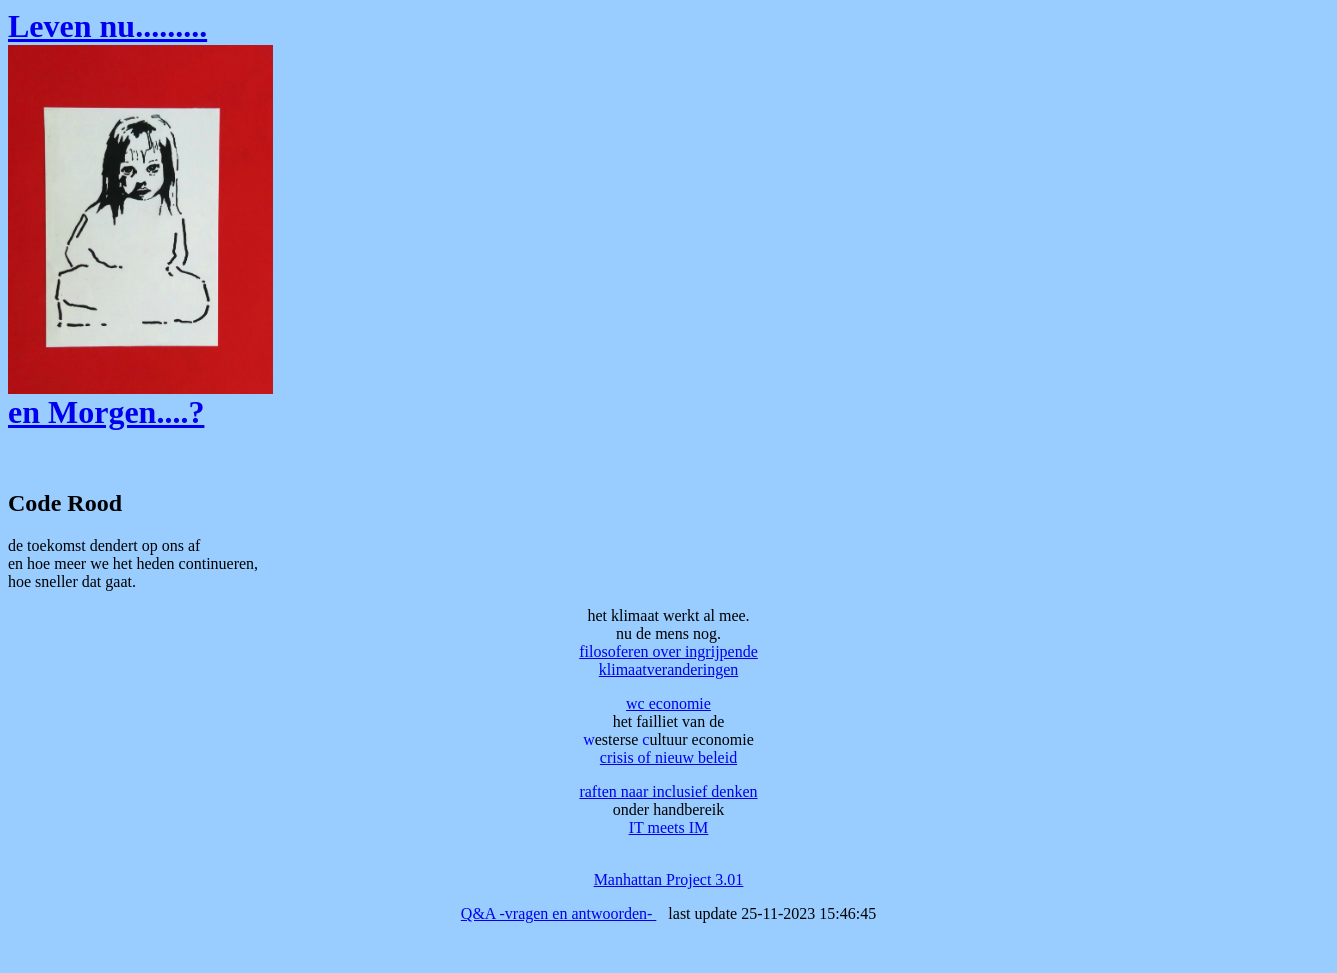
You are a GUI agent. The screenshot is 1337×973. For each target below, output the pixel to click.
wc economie (668, 703)
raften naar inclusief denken (668, 791)
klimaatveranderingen (669, 669)
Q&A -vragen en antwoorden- (559, 913)
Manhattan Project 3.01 (669, 879)
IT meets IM (669, 827)
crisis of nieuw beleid (668, 757)
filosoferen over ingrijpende (668, 651)
